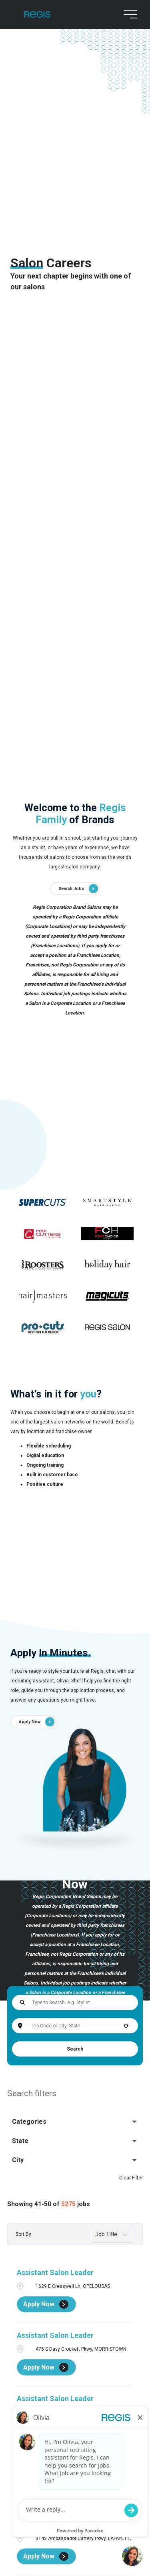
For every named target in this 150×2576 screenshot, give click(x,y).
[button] (126, 2025)
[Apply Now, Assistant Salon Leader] (46, 2304)
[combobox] (75, 2025)
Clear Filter (131, 2178)
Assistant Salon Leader (55, 2272)
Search (75, 2049)
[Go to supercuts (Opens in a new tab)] (42, 1202)
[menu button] (128, 14)
